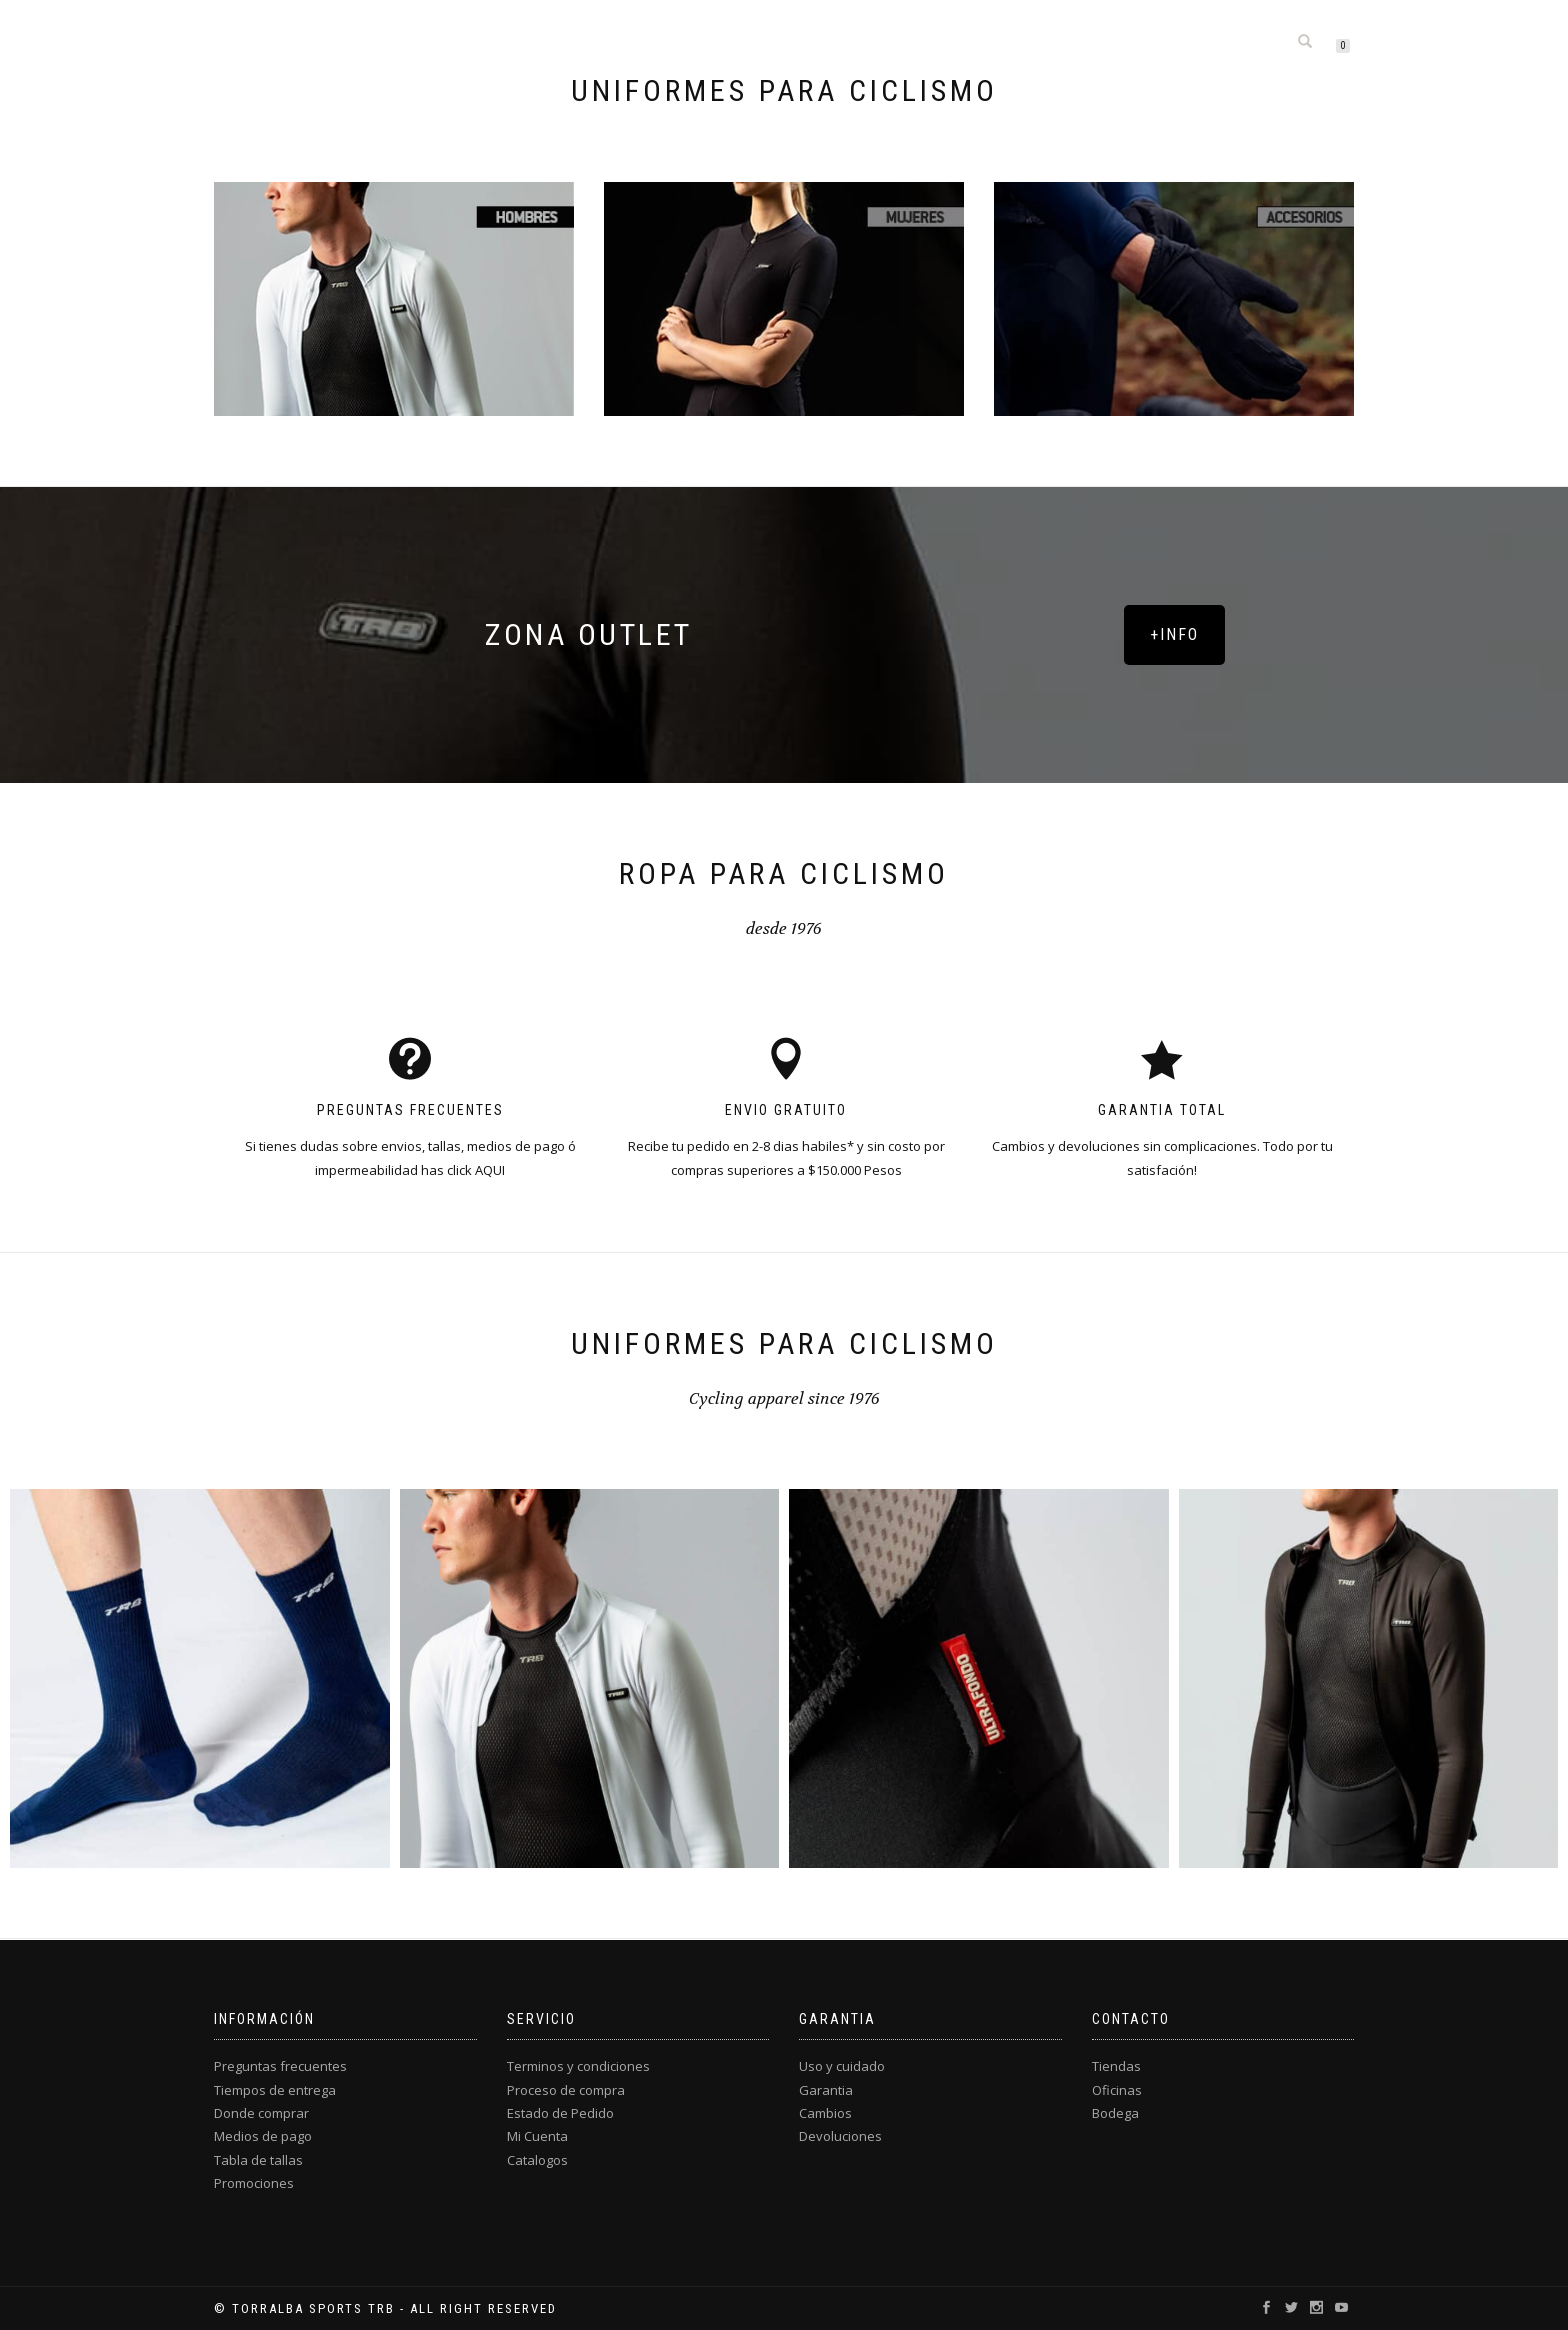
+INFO (1174, 634)
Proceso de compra (566, 2090)
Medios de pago (263, 2136)
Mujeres (794, 42)
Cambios (825, 2113)
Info (1131, 42)
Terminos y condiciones (578, 2066)
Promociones (254, 2183)
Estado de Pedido (560, 2113)
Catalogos (537, 2160)
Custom (1049, 42)
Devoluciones (840, 2136)
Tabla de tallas (258, 2160)
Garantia (826, 2090)
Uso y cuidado (842, 2066)
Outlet (958, 42)
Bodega (1115, 2113)
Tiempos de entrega (275, 2090)
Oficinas (1117, 2090)
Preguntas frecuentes (280, 2066)
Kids (879, 42)
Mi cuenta (1224, 42)
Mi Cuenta (537, 2136)
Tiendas (1116, 2066)
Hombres (692, 42)
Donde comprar (261, 2113)
